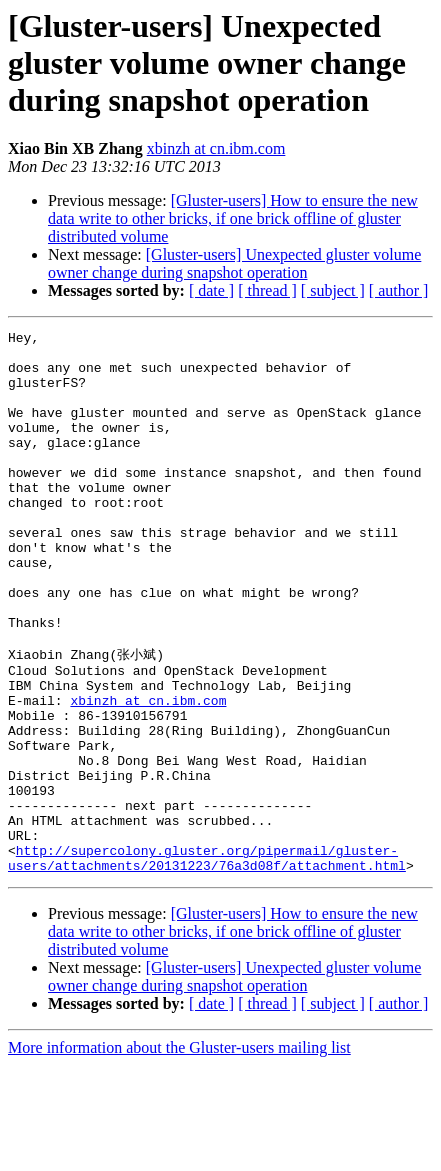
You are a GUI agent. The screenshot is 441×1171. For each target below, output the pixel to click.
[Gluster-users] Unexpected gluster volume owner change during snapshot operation (234, 263)
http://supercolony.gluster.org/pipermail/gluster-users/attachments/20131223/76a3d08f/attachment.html (207, 962)
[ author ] (399, 290)
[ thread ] (267, 290)
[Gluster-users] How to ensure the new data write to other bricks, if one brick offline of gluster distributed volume (233, 218)
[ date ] (211, 290)
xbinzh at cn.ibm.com (216, 148)
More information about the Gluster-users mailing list (179, 1153)
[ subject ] (333, 290)
